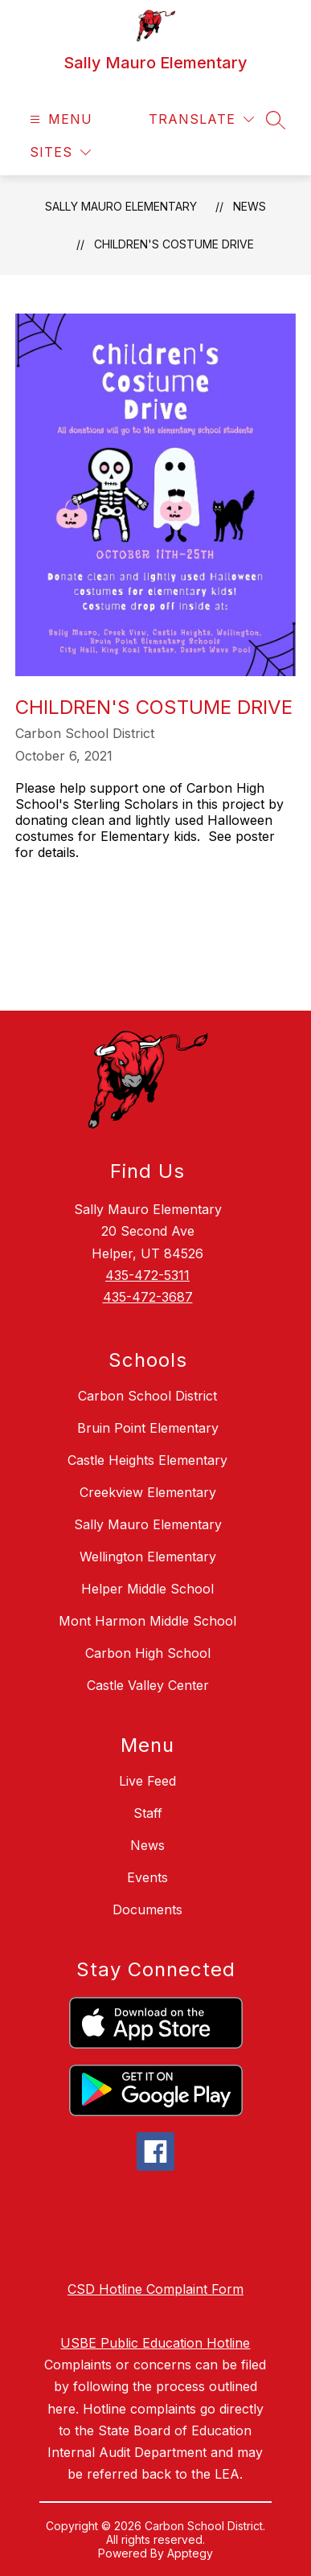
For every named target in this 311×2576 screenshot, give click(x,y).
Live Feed (147, 1781)
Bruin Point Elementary (148, 1428)
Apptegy (190, 2553)
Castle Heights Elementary (147, 1460)
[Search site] (275, 119)
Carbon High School (148, 1653)
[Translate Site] (201, 119)
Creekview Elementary (148, 1492)
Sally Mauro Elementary (121, 206)
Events (147, 1877)
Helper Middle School (147, 1589)
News (249, 206)
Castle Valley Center (148, 1685)
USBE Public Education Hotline (155, 2343)
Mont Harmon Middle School (147, 1621)
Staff (147, 1813)
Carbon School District (147, 1396)
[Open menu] (59, 119)
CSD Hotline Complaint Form (155, 2289)
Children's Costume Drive (174, 244)
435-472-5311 (147, 1275)
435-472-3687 (148, 1297)
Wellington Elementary (148, 1556)
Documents (147, 1909)
